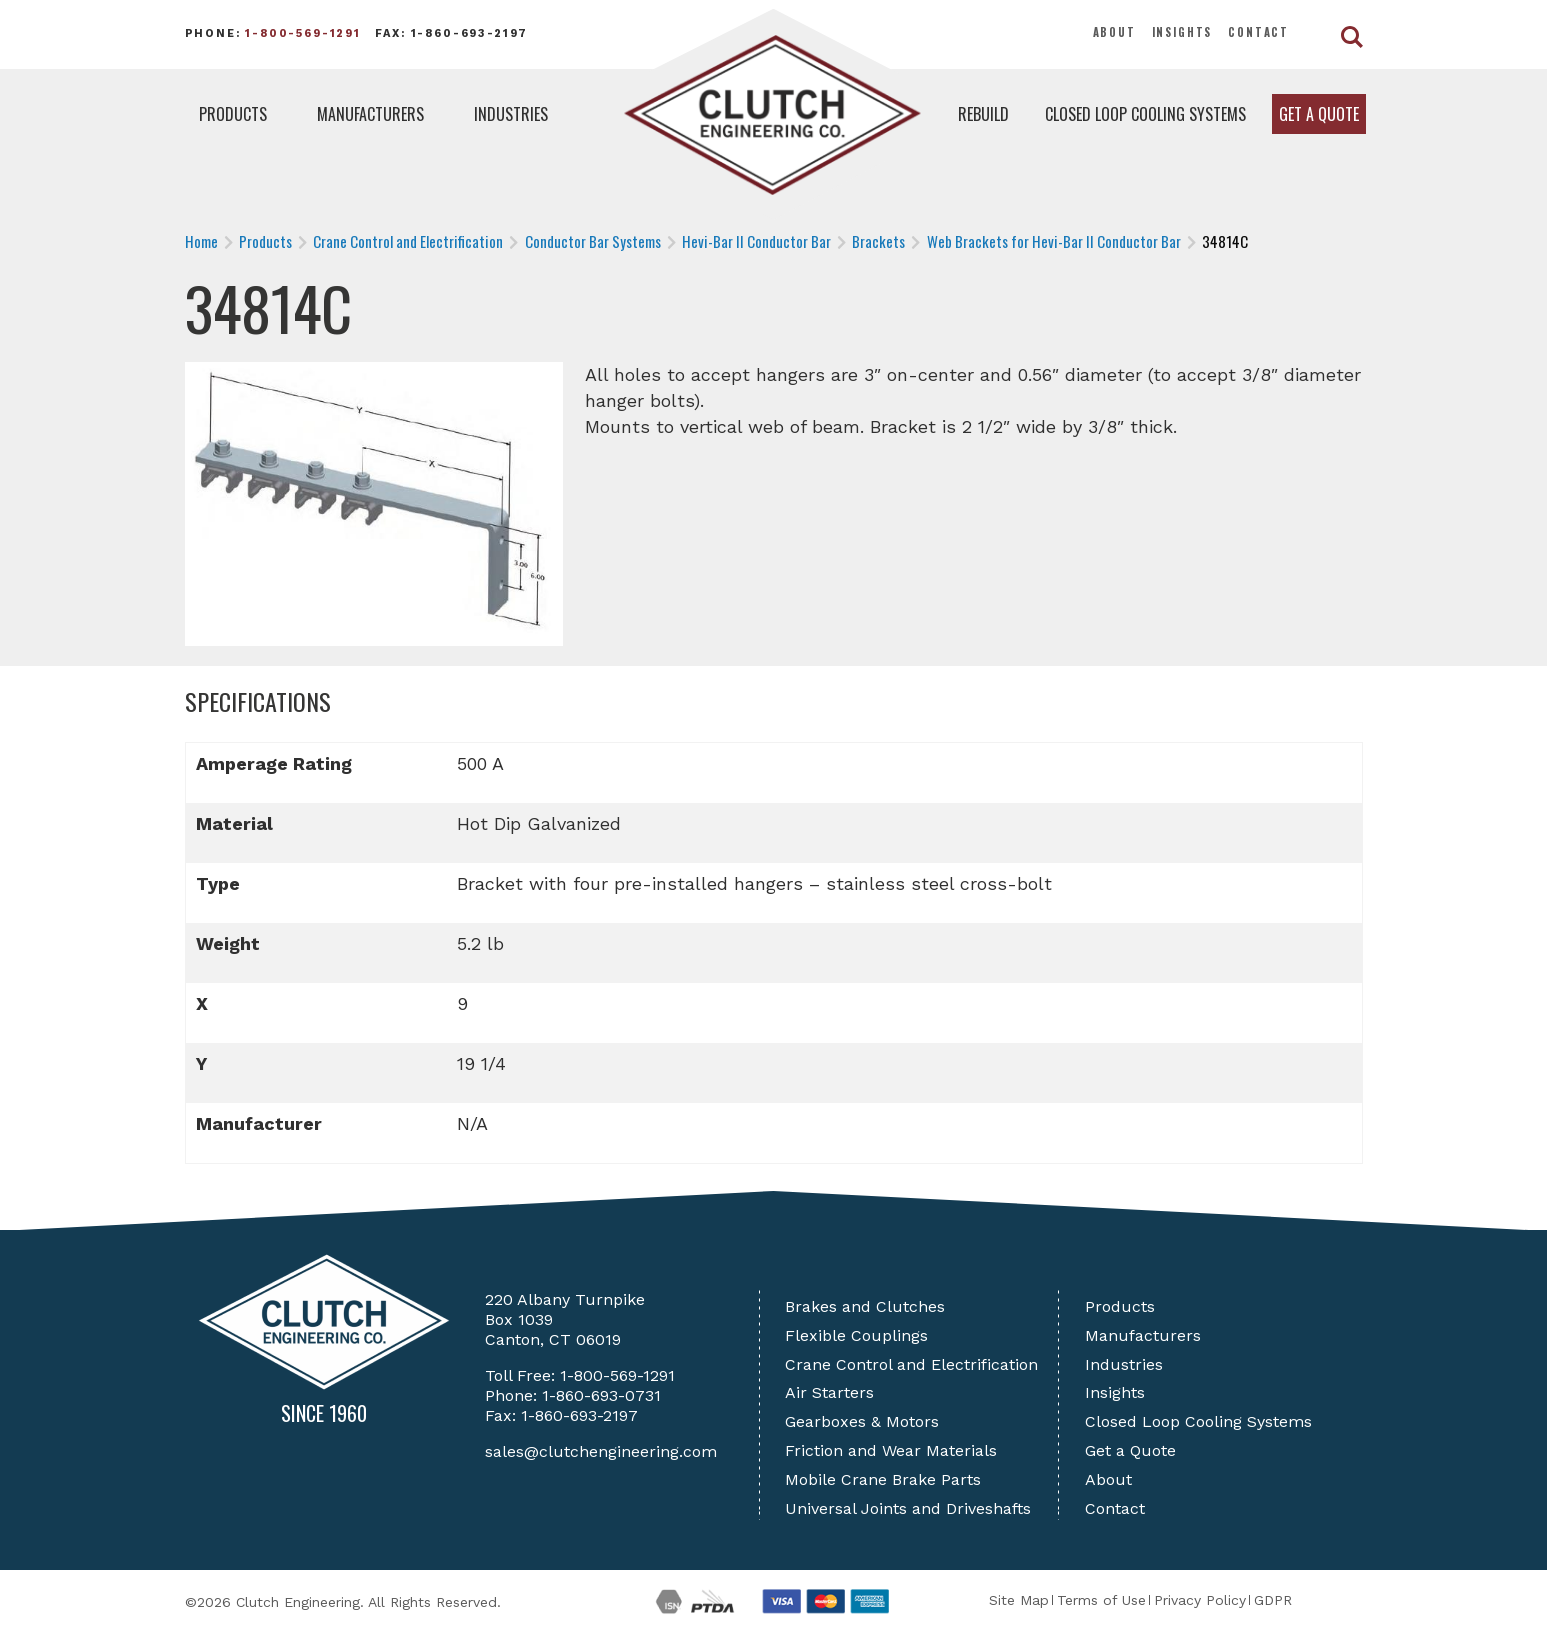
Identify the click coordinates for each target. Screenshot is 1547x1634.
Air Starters (829, 1392)
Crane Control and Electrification (911, 1364)
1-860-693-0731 (601, 1395)
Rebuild (983, 114)
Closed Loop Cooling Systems (1145, 114)
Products (233, 114)
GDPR (1273, 1600)
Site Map (1019, 1600)
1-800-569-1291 (303, 33)
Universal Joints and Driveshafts (908, 1508)
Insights (1182, 32)
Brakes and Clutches (865, 1306)
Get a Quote (1319, 114)
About (1114, 32)
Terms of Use (1101, 1600)
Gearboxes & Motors (862, 1421)
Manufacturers (370, 114)
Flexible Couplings (856, 1335)
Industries (511, 114)
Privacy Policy (1200, 1600)
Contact (1258, 32)
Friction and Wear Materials (891, 1450)
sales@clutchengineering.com (601, 1451)
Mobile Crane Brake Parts (883, 1479)
